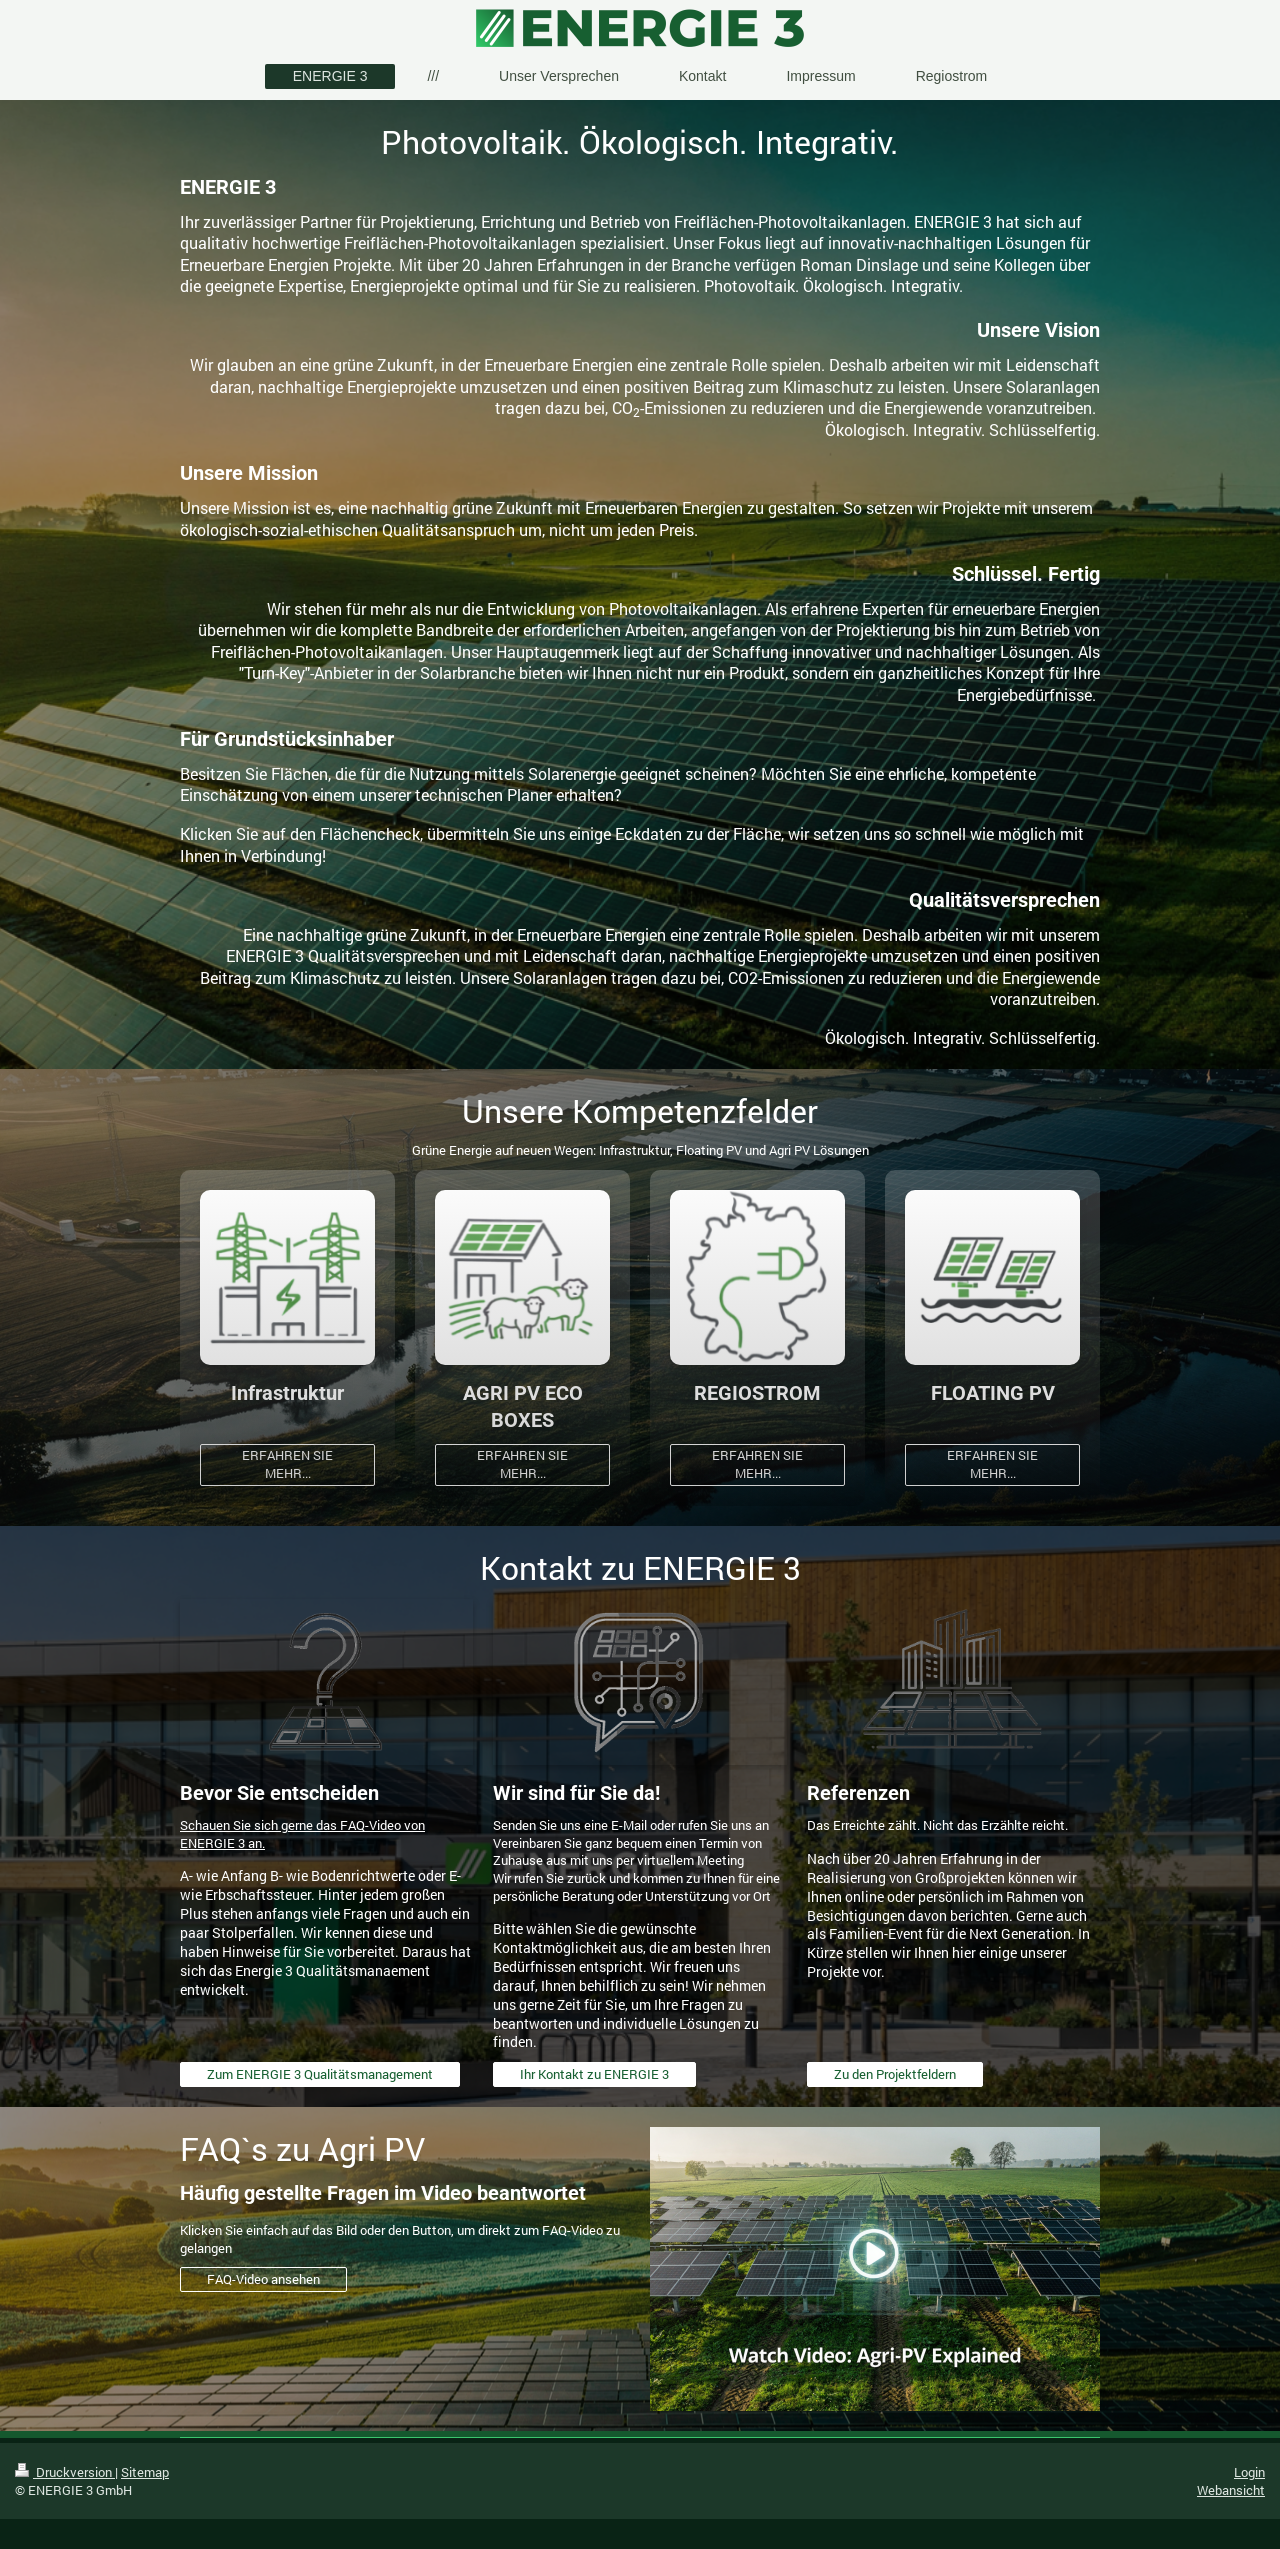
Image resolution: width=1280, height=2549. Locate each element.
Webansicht (1231, 2490)
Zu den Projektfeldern (895, 2074)
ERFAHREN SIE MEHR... (287, 1464)
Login (1249, 2472)
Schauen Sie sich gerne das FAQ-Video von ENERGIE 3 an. (302, 1834)
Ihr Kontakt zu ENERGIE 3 (594, 2074)
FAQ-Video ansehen (263, 2279)
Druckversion (65, 2472)
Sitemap (145, 2472)
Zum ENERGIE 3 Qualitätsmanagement (320, 2074)
